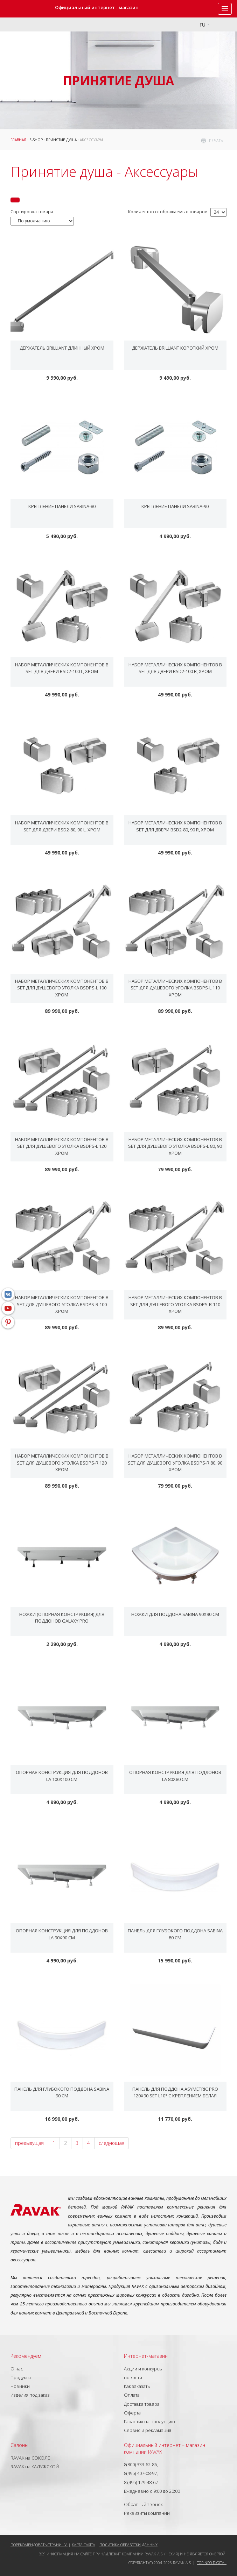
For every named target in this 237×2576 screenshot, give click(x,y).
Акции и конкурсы (143, 2369)
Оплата (132, 2395)
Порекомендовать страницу (39, 2544)
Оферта (132, 2413)
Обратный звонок (143, 2504)
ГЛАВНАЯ (18, 139)
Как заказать (137, 2386)
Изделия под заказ (30, 2395)
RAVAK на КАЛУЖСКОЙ (35, 2466)
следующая (111, 2143)
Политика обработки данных (128, 2544)
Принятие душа (61, 139)
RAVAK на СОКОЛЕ (30, 2458)
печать (216, 140)
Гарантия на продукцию (149, 2421)
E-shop (36, 139)
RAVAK (26, 8)
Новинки (20, 2386)
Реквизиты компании (147, 2513)
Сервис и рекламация (147, 2430)
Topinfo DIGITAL (211, 2562)
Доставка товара (142, 2404)
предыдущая (29, 2143)
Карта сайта (83, 2544)
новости (133, 2377)
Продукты (21, 2377)
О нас (17, 2369)
